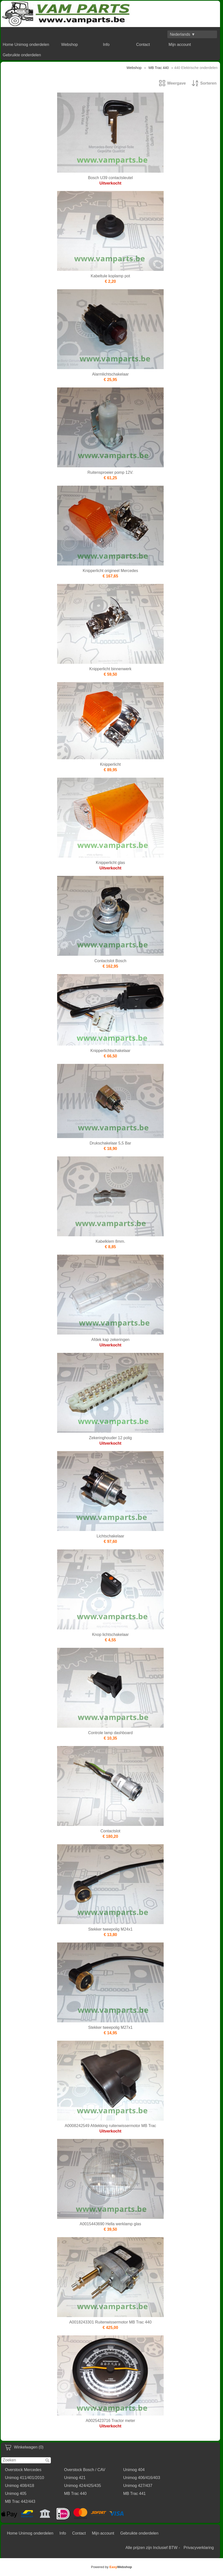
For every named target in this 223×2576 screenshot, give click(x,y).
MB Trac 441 (134, 2493)
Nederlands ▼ (182, 34)
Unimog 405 (15, 2493)
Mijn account (180, 44)
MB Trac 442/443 (20, 2501)
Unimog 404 (134, 2470)
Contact (143, 44)
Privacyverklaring (199, 2547)
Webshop (69, 44)
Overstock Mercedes (23, 2470)
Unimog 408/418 (19, 2485)
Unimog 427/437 (137, 2485)
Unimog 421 (74, 2478)
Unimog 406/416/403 (141, 2478)
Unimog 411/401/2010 (24, 2478)
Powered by (111, 2567)
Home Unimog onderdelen (26, 44)
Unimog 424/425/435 (82, 2485)
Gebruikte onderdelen (22, 55)
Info (106, 44)
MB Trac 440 (75, 2493)
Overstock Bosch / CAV (84, 2470)
